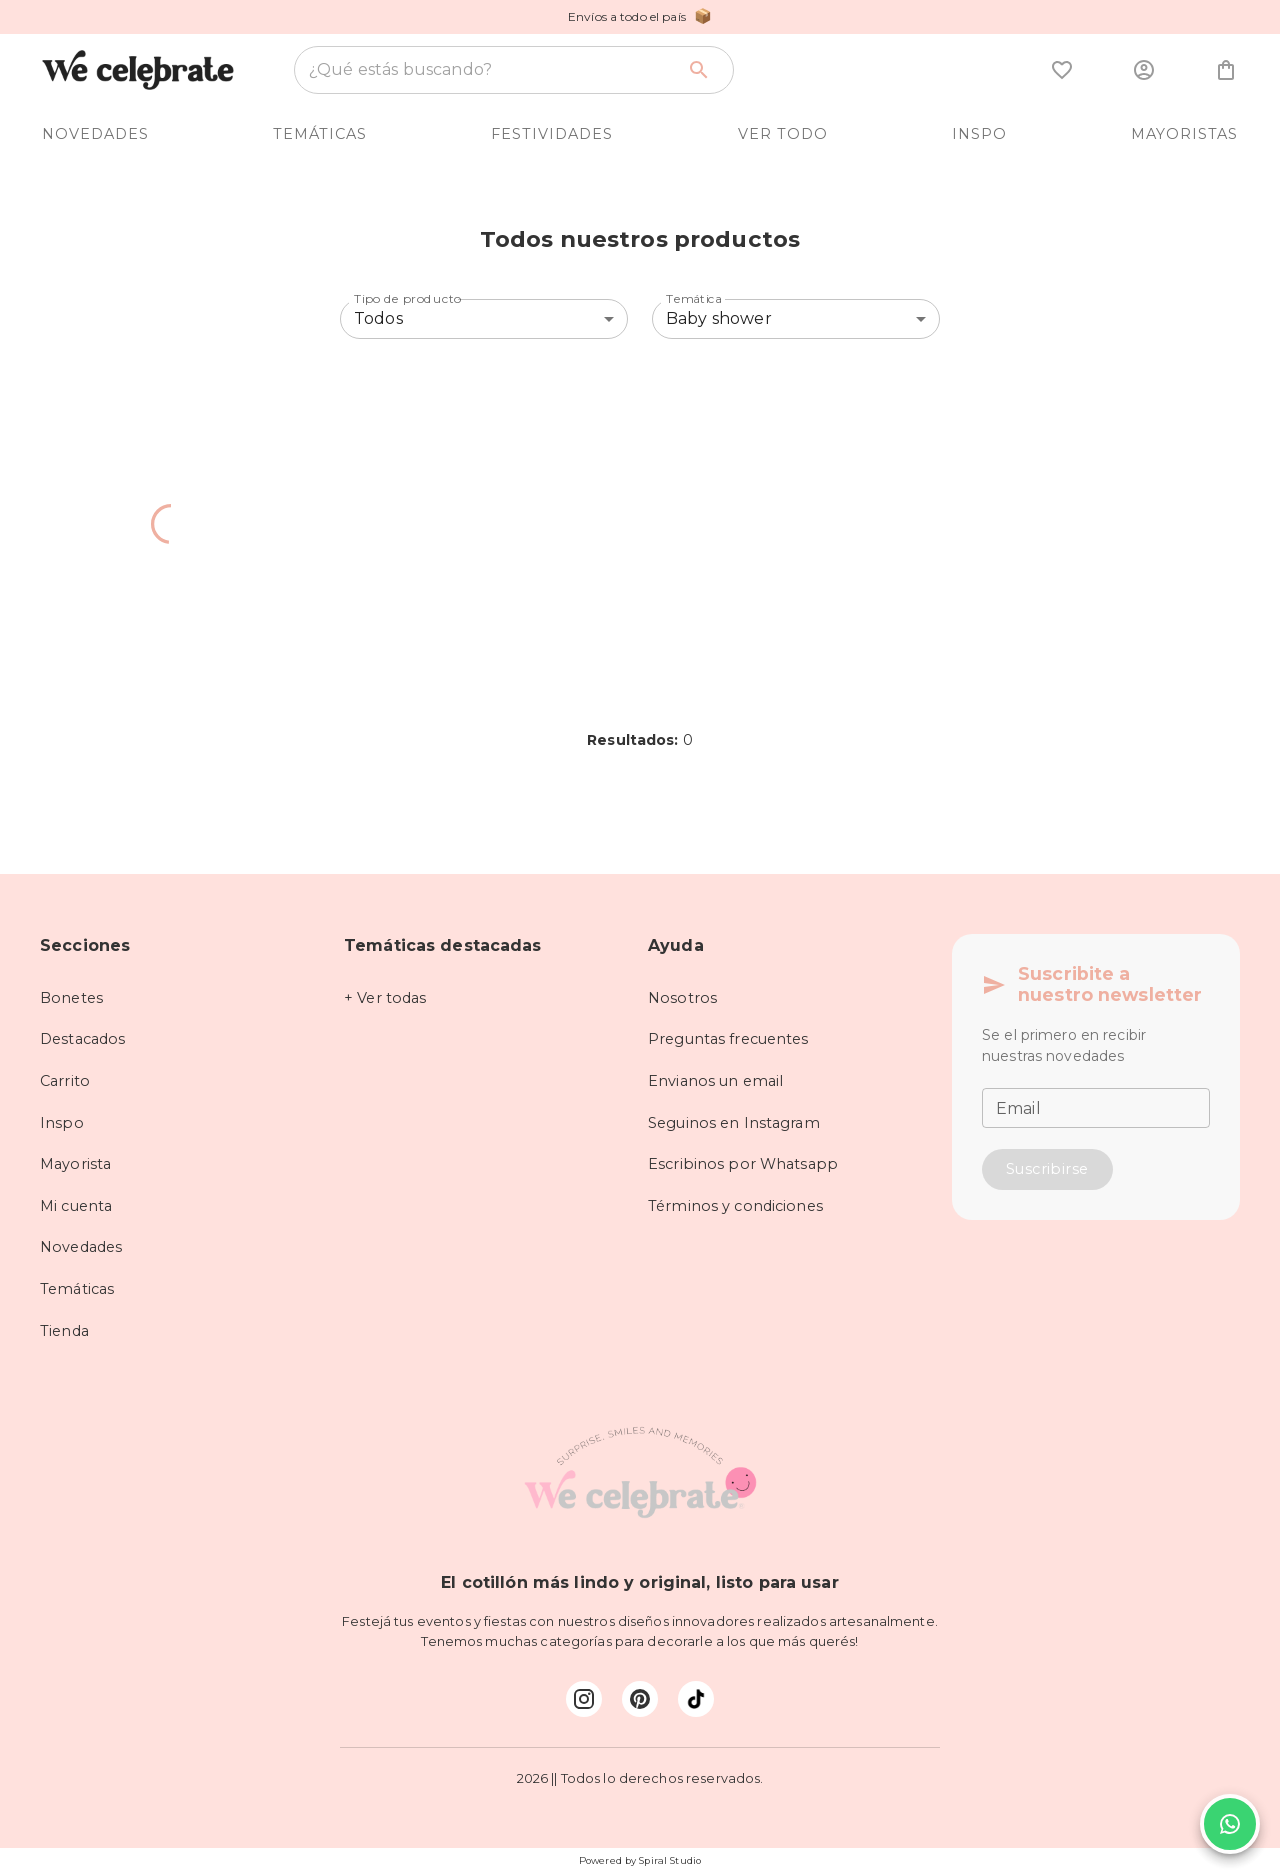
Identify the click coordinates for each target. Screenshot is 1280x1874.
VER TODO (783, 134)
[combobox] (491, 70)
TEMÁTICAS (320, 134)
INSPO (979, 134)
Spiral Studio (670, 1860)
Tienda (64, 1331)
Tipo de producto (408, 298)
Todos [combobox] (378, 318)
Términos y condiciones (735, 1206)
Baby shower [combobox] (719, 318)
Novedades (81, 1247)
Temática (694, 298)
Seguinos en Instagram (734, 1123)
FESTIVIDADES (552, 134)
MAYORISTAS (1184, 134)
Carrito (65, 1081)
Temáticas (77, 1289)
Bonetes (71, 998)
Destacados (82, 1039)
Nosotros (682, 998)
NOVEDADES (95, 134)
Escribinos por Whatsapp (743, 1164)
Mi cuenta (76, 1206)
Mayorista (75, 1164)
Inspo (62, 1123)
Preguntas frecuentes (728, 1039)
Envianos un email (715, 1081)
